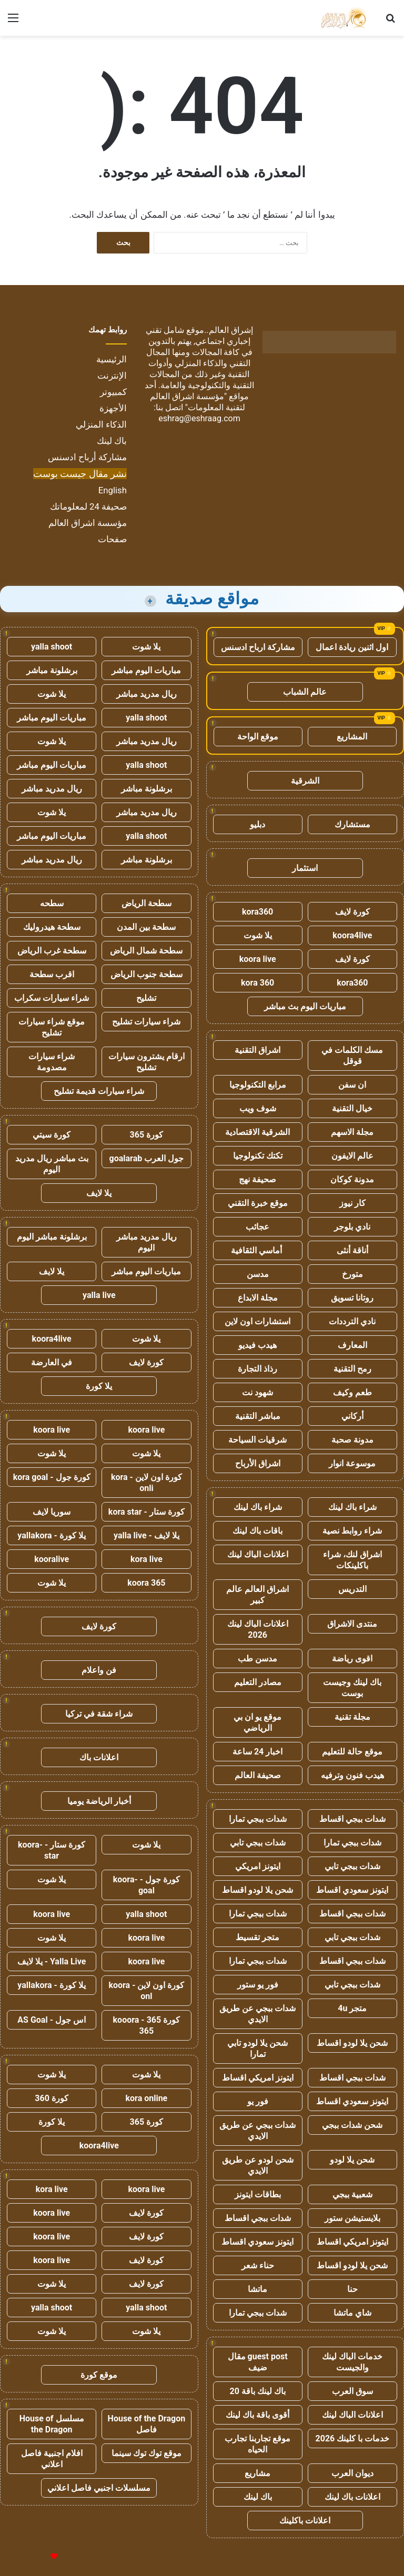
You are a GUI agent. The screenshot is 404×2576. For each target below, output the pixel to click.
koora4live (352, 935)
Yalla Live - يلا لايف (51, 1961)
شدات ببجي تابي (258, 1843)
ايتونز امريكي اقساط (258, 2078)
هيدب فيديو (257, 1345)
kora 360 (257, 983)
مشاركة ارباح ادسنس (258, 647)
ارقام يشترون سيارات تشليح (146, 1061)
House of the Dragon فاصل (147, 2424)
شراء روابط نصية (352, 1531)
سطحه (52, 903)
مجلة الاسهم (352, 1132)
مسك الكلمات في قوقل (352, 1055)
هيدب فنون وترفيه (352, 1775)
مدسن (258, 1274)
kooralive (51, 1559)
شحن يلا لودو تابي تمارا (257, 2048)
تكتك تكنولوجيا (257, 1156)
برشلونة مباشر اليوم (52, 1237)
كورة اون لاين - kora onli (146, 1482)
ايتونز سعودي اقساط (352, 1890)
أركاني (352, 1416)
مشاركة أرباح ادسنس (87, 457)
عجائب (257, 1227)
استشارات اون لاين (257, 1321)
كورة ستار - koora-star (51, 1850)
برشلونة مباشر (51, 670)
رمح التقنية (352, 1369)
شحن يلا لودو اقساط (257, 1890)
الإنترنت (112, 375)
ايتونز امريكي (257, 1866)
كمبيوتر (113, 392)
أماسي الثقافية (257, 1250)
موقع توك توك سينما (146, 2453)
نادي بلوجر (352, 1227)
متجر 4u (352, 2008)
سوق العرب (352, 2391)
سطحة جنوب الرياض (146, 974)
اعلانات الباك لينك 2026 (257, 1629)
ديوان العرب (352, 2473)
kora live (146, 1559)
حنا (352, 2289)
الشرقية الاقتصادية (257, 1132)
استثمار (305, 868)
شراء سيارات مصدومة (51, 1061)
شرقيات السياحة (257, 1440)
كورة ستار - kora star (146, 1512)
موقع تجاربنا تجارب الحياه (257, 2444)
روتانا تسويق (352, 1298)
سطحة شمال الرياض (146, 951)
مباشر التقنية (257, 1416)
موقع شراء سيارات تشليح (51, 1027)
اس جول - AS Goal (51, 2020)
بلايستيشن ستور (352, 2218)
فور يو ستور (257, 1985)
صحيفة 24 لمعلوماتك (88, 506)
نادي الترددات (352, 1321)
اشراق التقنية (257, 1050)
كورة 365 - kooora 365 (146, 2025)
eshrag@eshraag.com (199, 418)
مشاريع (257, 2473)
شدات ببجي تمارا (258, 1819)
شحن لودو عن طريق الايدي (258, 2165)
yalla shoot (51, 647)
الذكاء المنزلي (101, 424)
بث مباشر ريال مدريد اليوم (51, 1163)
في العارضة (51, 1362)
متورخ (352, 1274)
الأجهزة (113, 408)
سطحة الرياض (146, 903)
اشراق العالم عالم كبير (257, 1594)
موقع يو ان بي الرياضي (257, 1722)
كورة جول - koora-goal (146, 1884)
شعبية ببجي (352, 2194)
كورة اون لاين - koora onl (146, 1990)
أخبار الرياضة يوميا (99, 1801)
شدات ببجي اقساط (352, 1819)
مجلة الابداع (258, 1298)
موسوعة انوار (352, 1463)
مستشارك (352, 824)
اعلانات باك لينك (352, 2497)
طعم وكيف (352, 1392)
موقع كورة (98, 2375)
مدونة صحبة (352, 1440)
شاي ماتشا (352, 2313)
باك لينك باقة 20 (257, 2391)
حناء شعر (257, 2265)
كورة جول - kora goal (51, 1477)
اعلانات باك (98, 1757)
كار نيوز (352, 1203)
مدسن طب (257, 1659)
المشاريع (352, 737)
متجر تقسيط (257, 1937)
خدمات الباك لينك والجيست (352, 2361)
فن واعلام (99, 1670)
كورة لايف (352, 912)
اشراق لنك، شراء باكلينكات (352, 1559)
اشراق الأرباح (257, 1463)
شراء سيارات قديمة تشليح (99, 1091)
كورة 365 (147, 1135)
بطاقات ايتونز (258, 2194)
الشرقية (305, 781)
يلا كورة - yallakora (51, 1535)
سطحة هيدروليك (51, 927)
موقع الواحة (257, 737)
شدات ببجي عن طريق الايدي (257, 2013)
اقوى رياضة (352, 1659)
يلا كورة (99, 1386)
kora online (146, 2098)
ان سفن (352, 1085)
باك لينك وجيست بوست (352, 1687)
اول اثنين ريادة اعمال (352, 647)
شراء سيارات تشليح (146, 1022)
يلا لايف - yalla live (146, 1535)
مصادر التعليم (257, 1682)
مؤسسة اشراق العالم (87, 523)
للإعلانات (36, 2557)
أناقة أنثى (352, 1250)
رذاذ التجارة (257, 1369)
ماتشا (257, 2289)
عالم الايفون (352, 1156)
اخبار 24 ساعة (257, 1752)
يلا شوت (258, 935)
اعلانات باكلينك (304, 2521)
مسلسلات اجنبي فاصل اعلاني (98, 2488)
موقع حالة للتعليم (352, 1752)
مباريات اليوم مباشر (146, 670)
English (112, 490)
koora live (257, 959)
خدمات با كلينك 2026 (353, 2438)
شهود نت (257, 1392)
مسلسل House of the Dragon (51, 2424)
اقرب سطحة (51, 974)
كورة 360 (51, 2098)
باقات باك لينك (257, 1531)
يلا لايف (99, 1193)
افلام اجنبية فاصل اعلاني (52, 2458)
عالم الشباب (305, 692)
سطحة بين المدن (146, 927)
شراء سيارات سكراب (51, 998)
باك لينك (112, 440)
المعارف (352, 1345)
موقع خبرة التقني (258, 1203)
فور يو (257, 2101)
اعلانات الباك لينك (257, 1554)
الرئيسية (111, 359)
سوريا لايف (51, 1512)
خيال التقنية (352, 1108)
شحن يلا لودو (352, 2160)
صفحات (112, 539)
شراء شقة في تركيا (99, 1714)
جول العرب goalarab (146, 1158)
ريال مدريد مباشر (146, 694)
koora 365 (146, 1583)
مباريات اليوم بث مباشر (305, 1006)
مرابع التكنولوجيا (257, 1085)
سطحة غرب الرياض (51, 951)
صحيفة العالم (258, 1775)
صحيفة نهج (257, 1179)
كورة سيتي (51, 1135)
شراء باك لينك (352, 1507)
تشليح (146, 998)
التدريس (352, 1589)
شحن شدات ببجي (352, 2125)
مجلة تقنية (352, 1717)
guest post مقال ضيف (258, 2361)
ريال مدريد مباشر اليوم (146, 1242)
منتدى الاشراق (352, 1624)
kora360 (257, 912)
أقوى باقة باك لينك (257, 2415)
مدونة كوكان (352, 1179)
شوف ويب (257, 1108)
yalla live (99, 1295)
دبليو (257, 824)
